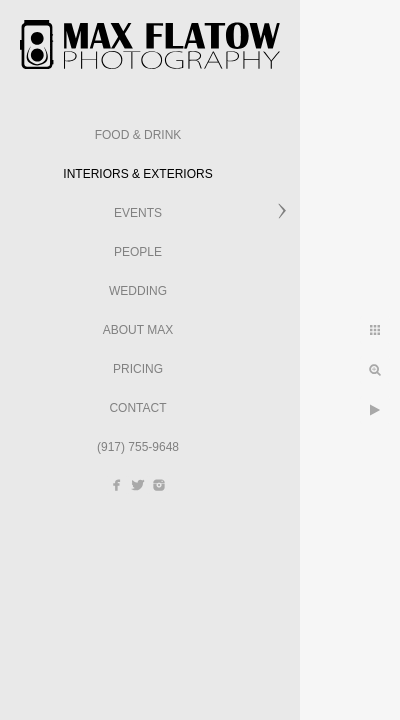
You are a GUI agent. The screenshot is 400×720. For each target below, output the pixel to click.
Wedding (138, 291)
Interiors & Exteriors (137, 174)
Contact (137, 408)
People (138, 252)
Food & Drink (138, 135)
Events (138, 213)
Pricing (138, 369)
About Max (138, 330)
